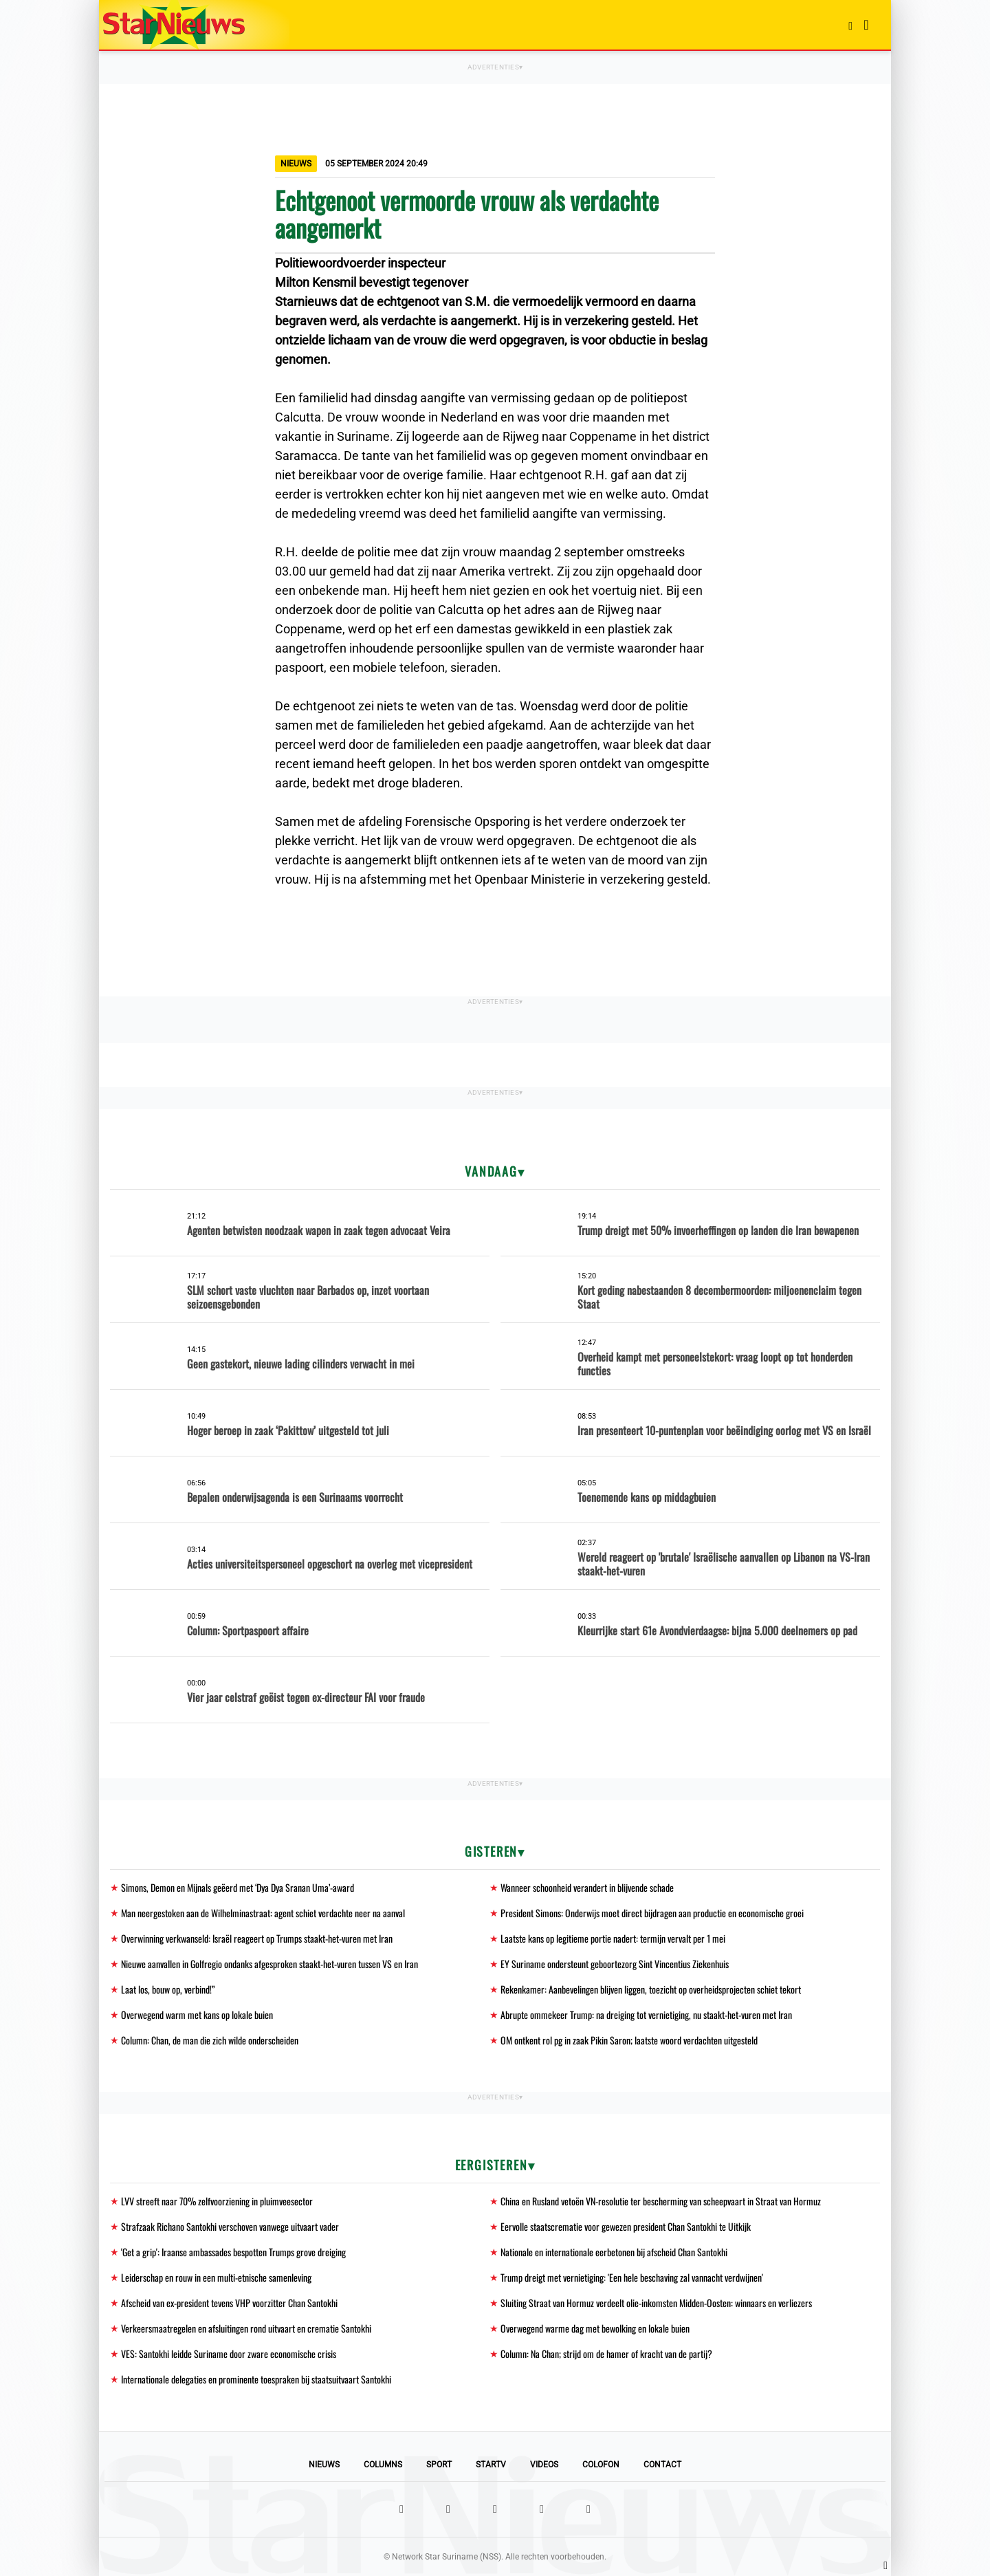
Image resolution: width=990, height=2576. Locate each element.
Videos (544, 2464)
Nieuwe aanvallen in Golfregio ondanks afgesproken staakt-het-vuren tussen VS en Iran (269, 1963)
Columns (383, 2464)
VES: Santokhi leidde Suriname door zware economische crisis (228, 2353)
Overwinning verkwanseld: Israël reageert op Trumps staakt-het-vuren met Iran (257, 1938)
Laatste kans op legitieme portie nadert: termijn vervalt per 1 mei (612, 1938)
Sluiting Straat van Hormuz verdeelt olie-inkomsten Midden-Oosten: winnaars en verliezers (656, 2302)
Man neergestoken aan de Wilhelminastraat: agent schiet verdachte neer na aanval (263, 1913)
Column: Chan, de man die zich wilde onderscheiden (209, 2040)
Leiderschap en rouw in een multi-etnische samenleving (216, 2277)
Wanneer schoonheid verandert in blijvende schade (587, 1887)
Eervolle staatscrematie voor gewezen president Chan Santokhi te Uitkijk (625, 2226)
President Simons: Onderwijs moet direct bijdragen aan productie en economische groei (652, 1913)
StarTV (491, 2464)
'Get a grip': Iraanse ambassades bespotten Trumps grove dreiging (233, 2252)
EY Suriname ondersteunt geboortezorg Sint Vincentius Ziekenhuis (614, 1963)
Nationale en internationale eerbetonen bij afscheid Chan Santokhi (613, 2252)
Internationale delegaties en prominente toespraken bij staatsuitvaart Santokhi (256, 2379)
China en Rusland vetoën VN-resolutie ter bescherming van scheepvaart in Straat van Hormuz (660, 2201)
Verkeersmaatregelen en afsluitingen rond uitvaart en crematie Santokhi (246, 2328)
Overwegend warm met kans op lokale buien (197, 2014)
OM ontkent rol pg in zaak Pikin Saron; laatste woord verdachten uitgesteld (629, 2040)
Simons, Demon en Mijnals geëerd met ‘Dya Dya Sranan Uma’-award (237, 1887)
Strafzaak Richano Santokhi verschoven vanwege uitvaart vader (230, 2226)
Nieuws (324, 2464)
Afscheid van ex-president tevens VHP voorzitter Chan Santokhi (229, 2302)
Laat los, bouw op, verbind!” (168, 1989)
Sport (439, 2464)
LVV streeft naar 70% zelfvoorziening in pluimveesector (217, 2201)
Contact (662, 2464)
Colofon (600, 2464)
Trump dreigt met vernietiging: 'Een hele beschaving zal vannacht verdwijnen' (631, 2277)
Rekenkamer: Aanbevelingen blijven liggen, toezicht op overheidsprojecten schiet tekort (650, 1989)
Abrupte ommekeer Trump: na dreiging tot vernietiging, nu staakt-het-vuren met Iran (646, 2014)
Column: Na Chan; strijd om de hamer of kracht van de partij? (606, 2353)
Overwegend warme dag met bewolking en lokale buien (595, 2328)
